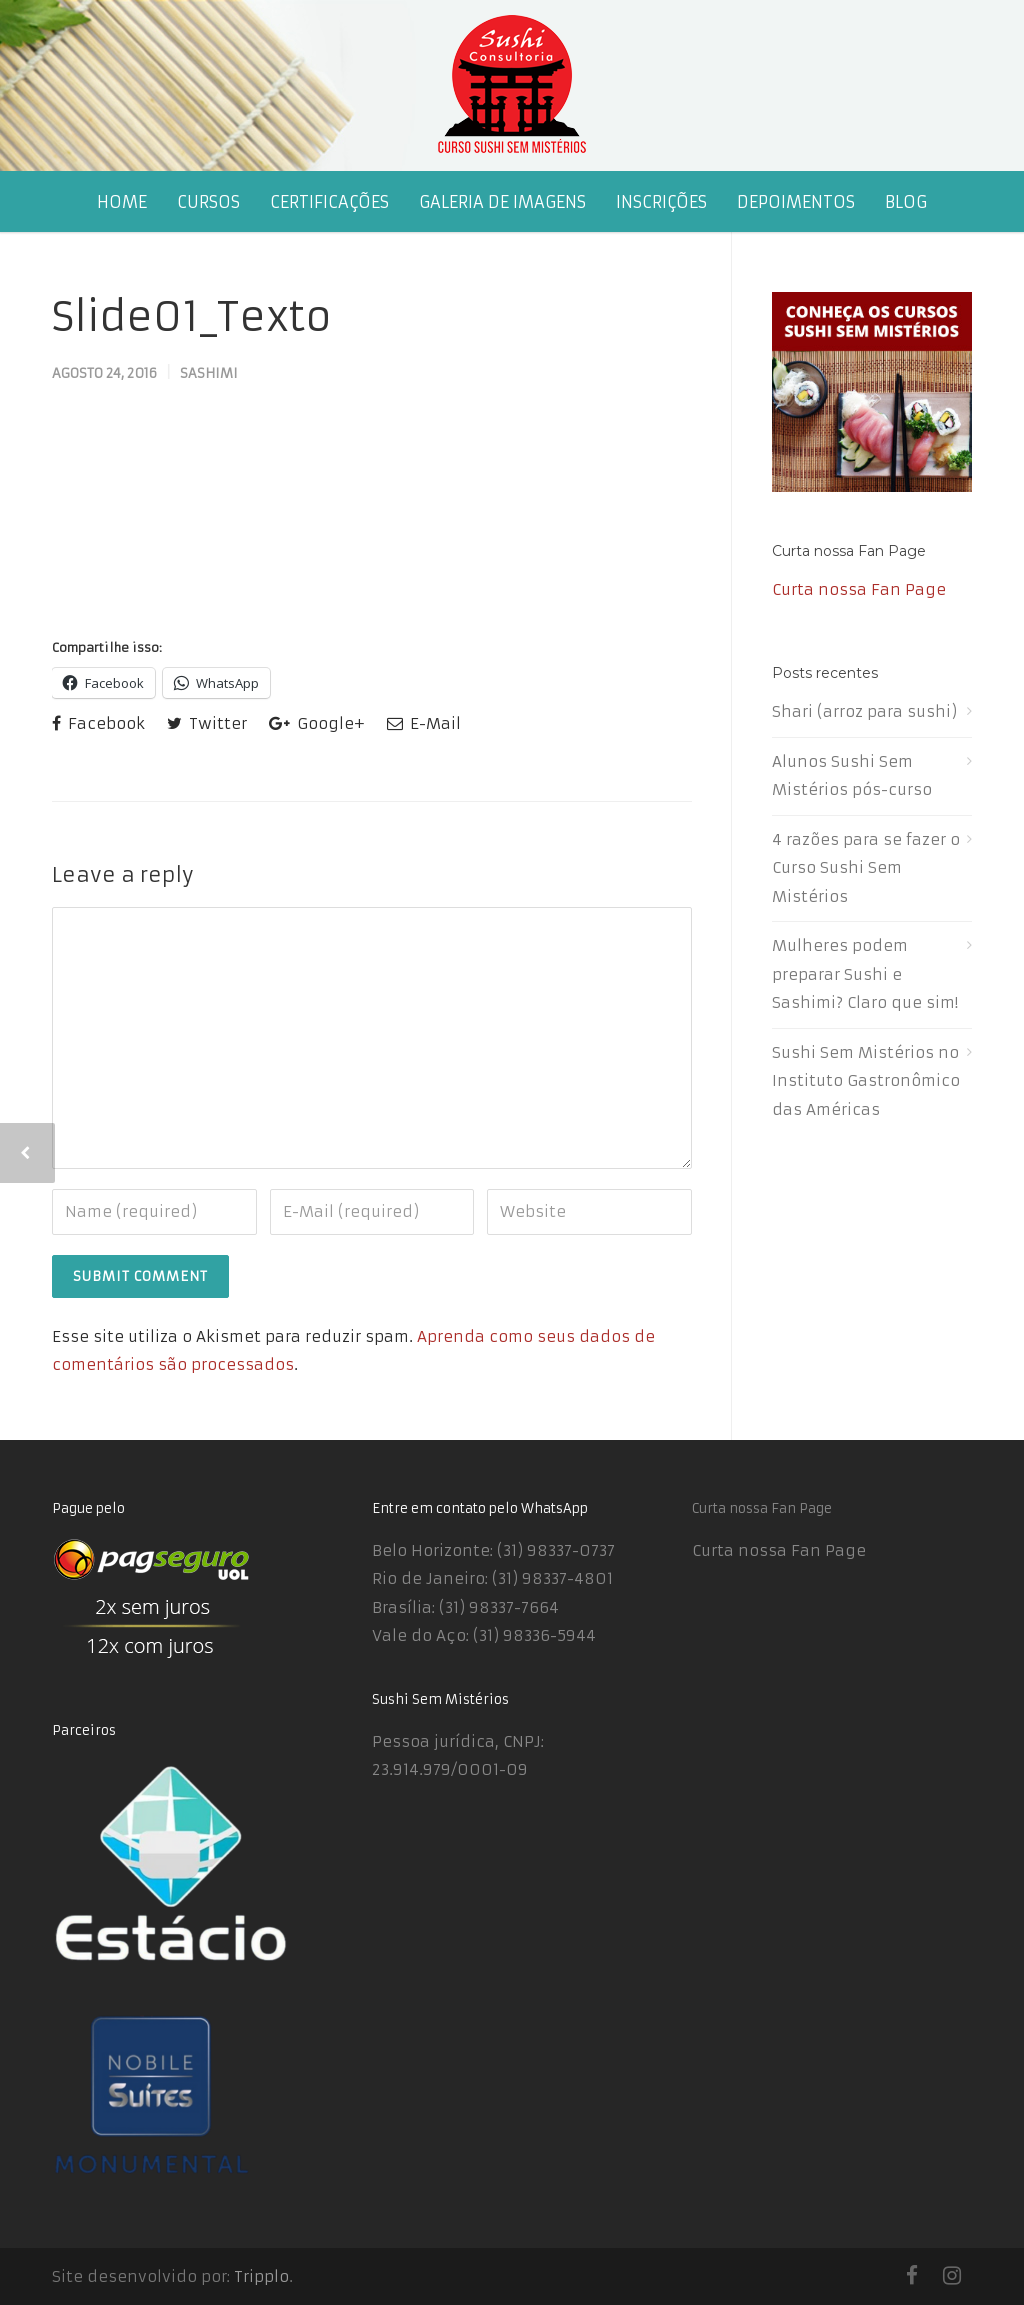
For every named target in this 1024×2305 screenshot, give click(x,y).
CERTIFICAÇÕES (329, 202)
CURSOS (208, 202)
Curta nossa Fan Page (849, 551)
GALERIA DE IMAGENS (502, 202)
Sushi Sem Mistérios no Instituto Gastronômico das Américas (866, 1081)
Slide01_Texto (192, 317)
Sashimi (209, 373)
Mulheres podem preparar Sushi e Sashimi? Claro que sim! (865, 974)
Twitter (207, 723)
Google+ (317, 723)
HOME (122, 202)
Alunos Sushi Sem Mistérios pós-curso (852, 776)
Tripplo (261, 2276)
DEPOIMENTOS (796, 202)
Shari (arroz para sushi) (864, 711)
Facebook (98, 723)
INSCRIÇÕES (661, 202)
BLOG (906, 202)
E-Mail (424, 723)
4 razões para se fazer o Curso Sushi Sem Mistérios (866, 868)
